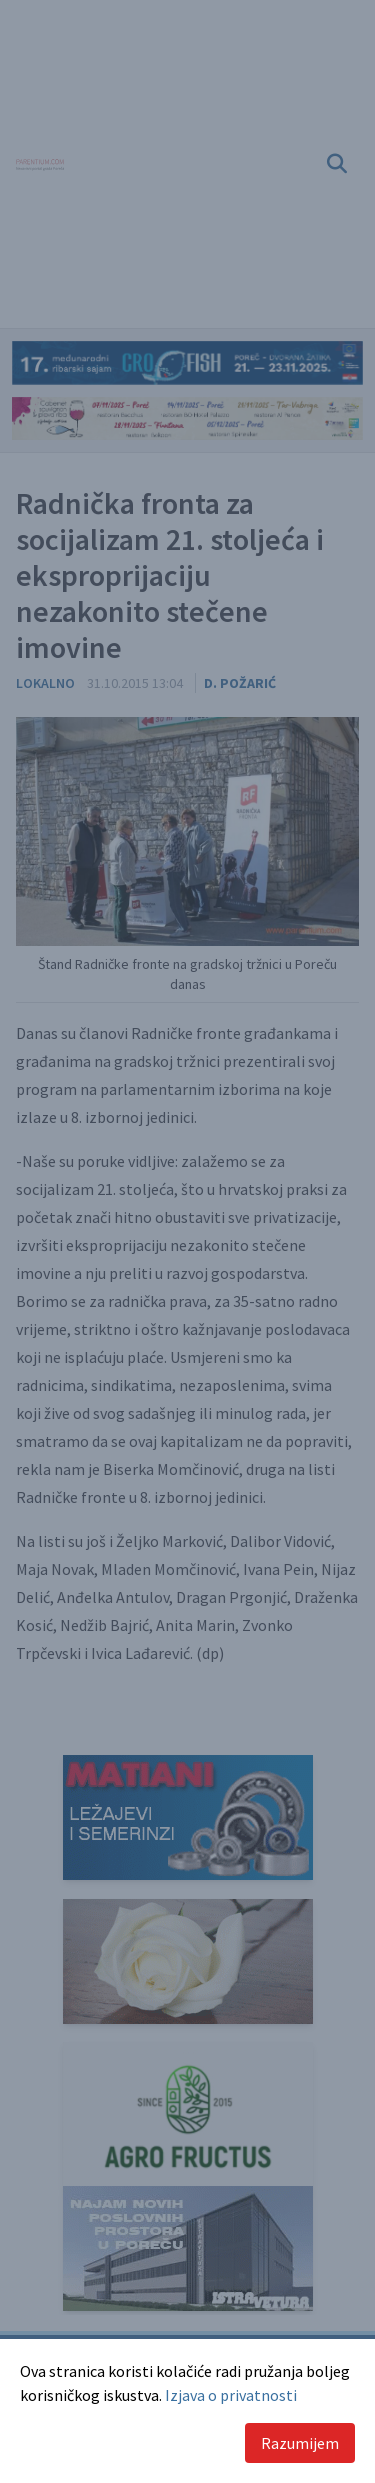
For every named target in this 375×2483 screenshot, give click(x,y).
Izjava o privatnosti (231, 2395)
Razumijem (300, 2443)
